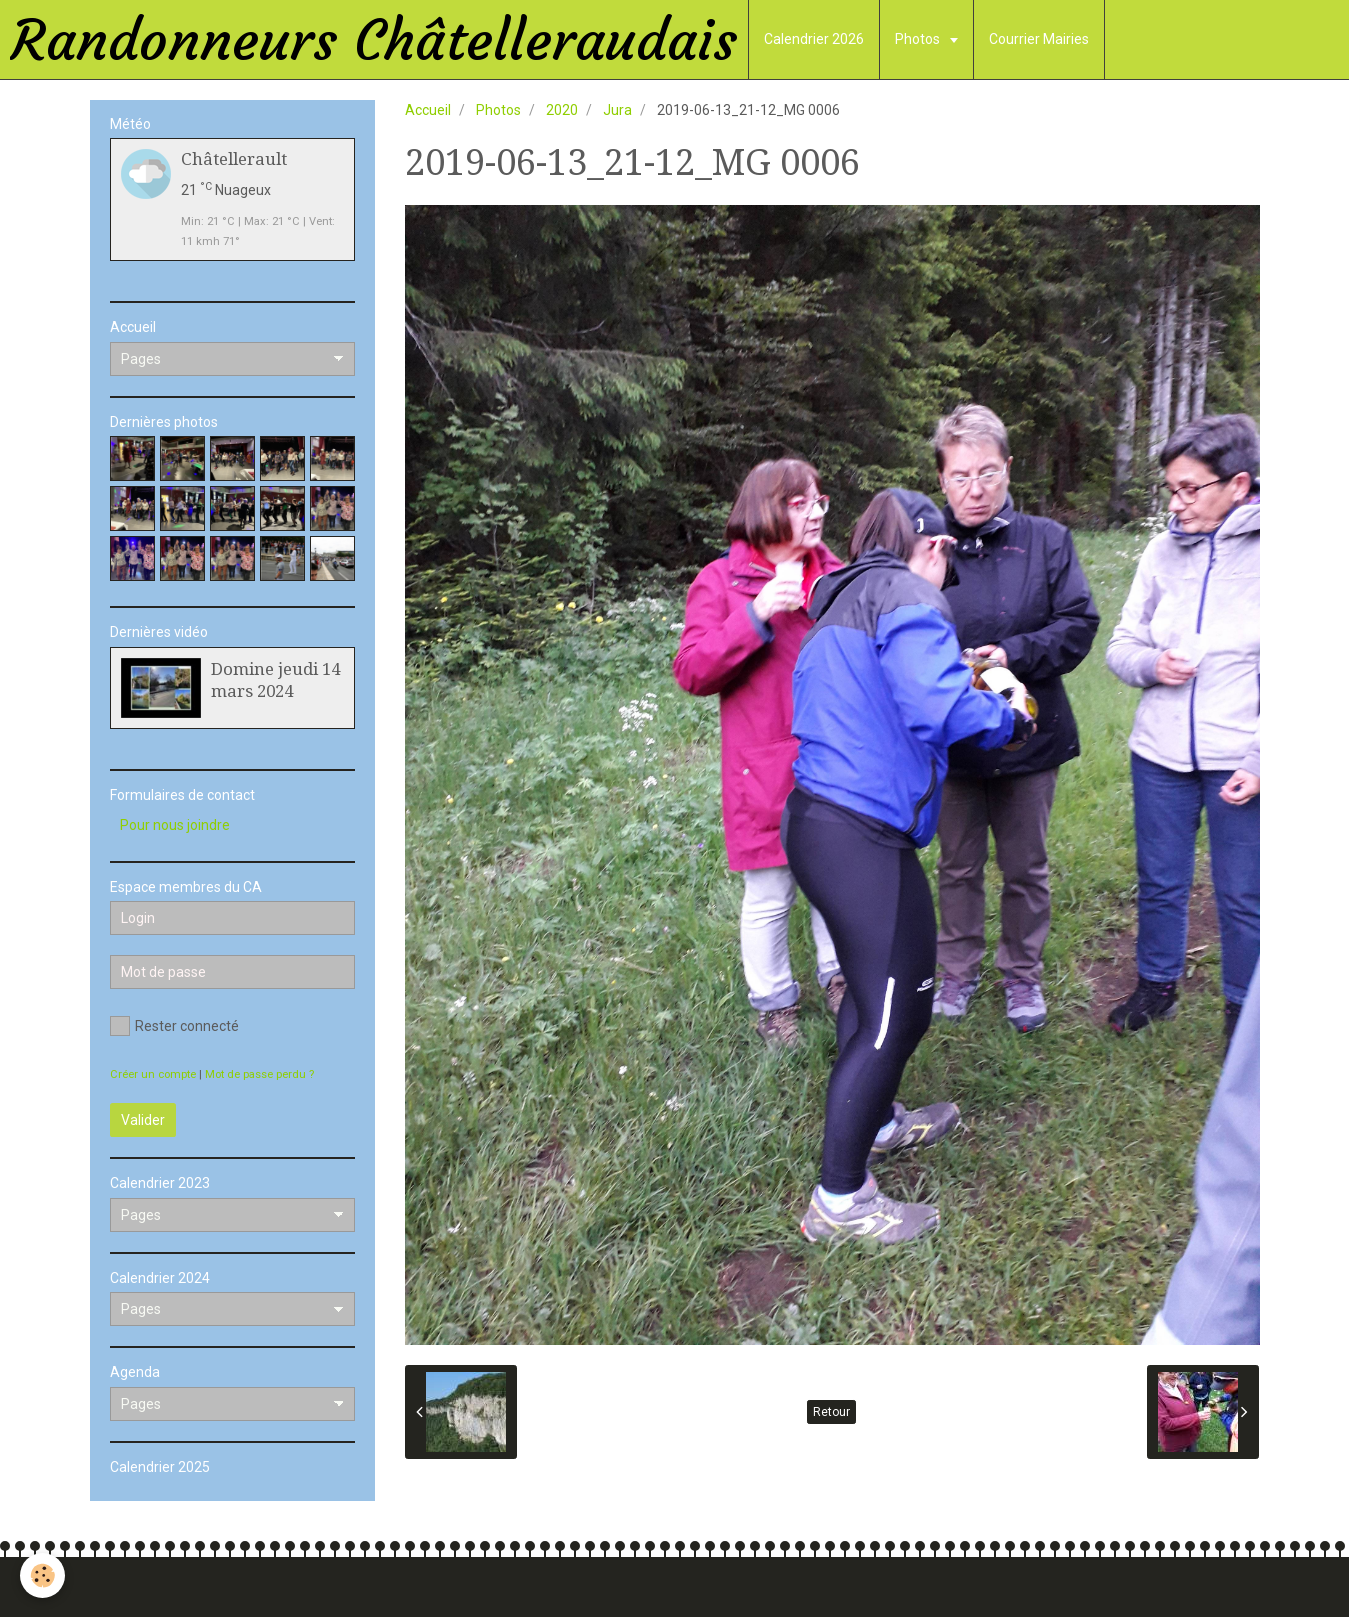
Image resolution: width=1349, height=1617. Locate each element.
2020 (562, 110)
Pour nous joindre (175, 825)
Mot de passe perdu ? (259, 1074)
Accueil (428, 110)
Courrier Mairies (1039, 39)
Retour (831, 1412)
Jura (617, 110)
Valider (143, 1120)
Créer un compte (153, 1074)
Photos (919, 39)
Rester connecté (174, 1026)
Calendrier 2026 (814, 39)
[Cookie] (42, 1575)
